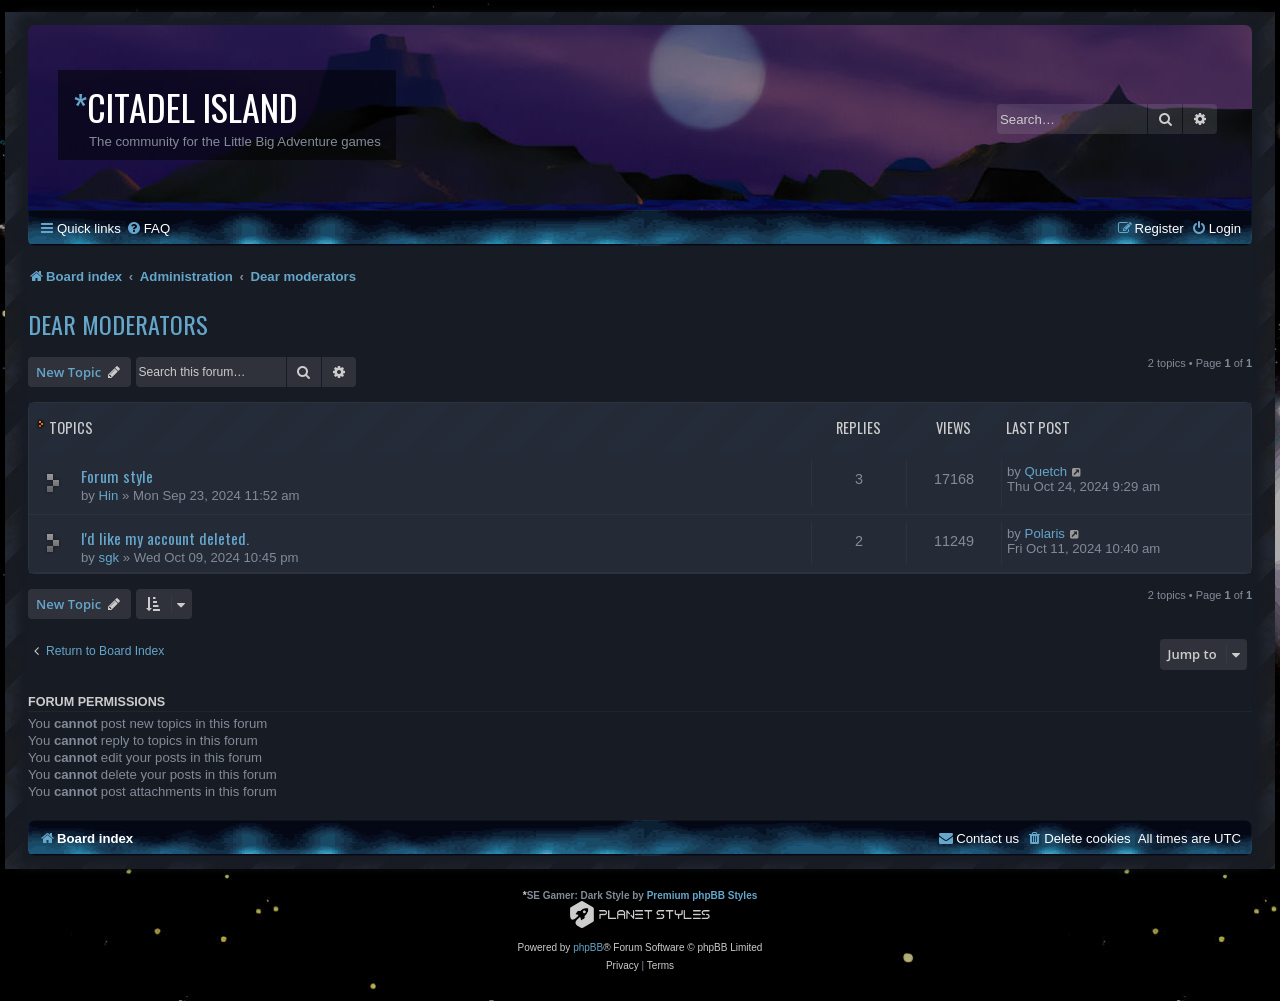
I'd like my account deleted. (165, 538)
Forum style (117, 476)
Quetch (1046, 471)
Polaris (1045, 533)
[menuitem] (148, 228)
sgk (109, 557)
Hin (109, 495)
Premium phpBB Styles (702, 895)
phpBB (588, 947)
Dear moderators (118, 324)
